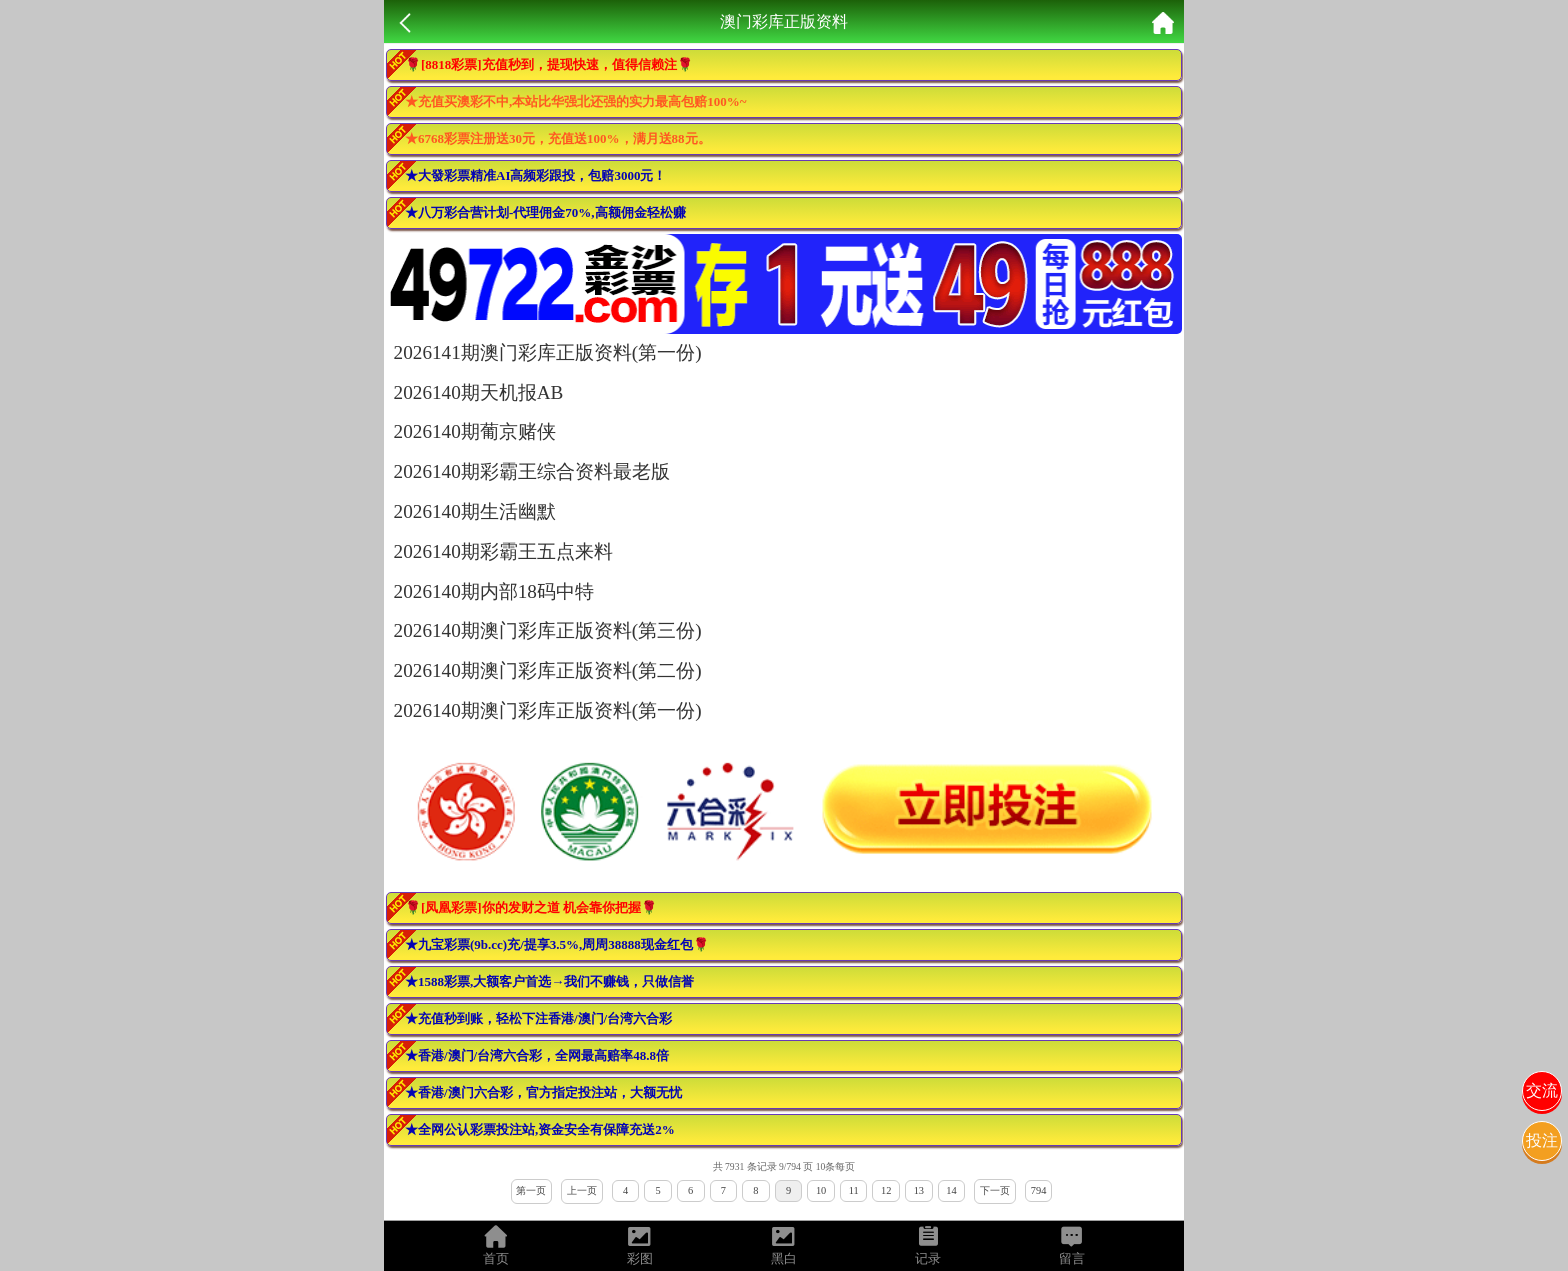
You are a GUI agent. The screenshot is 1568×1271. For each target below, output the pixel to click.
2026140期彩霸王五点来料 (503, 551)
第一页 (531, 1190)
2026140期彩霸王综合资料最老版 (532, 471)
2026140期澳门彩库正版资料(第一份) (548, 710)
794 (1039, 1190)
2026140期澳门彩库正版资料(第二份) (548, 670)
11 (854, 1190)
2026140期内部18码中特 (494, 591)
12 (886, 1190)
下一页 (995, 1190)
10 (821, 1190)
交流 (1542, 1090)
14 (951, 1190)
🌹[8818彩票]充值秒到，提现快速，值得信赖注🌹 (549, 64)
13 (919, 1190)
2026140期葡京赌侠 (475, 431)
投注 (1542, 1140)
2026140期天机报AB (479, 392)
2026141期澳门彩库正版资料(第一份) (548, 352)
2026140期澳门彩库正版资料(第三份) (548, 630)
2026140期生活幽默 (475, 511)
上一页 (582, 1190)
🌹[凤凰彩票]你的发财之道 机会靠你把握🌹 (531, 907)
